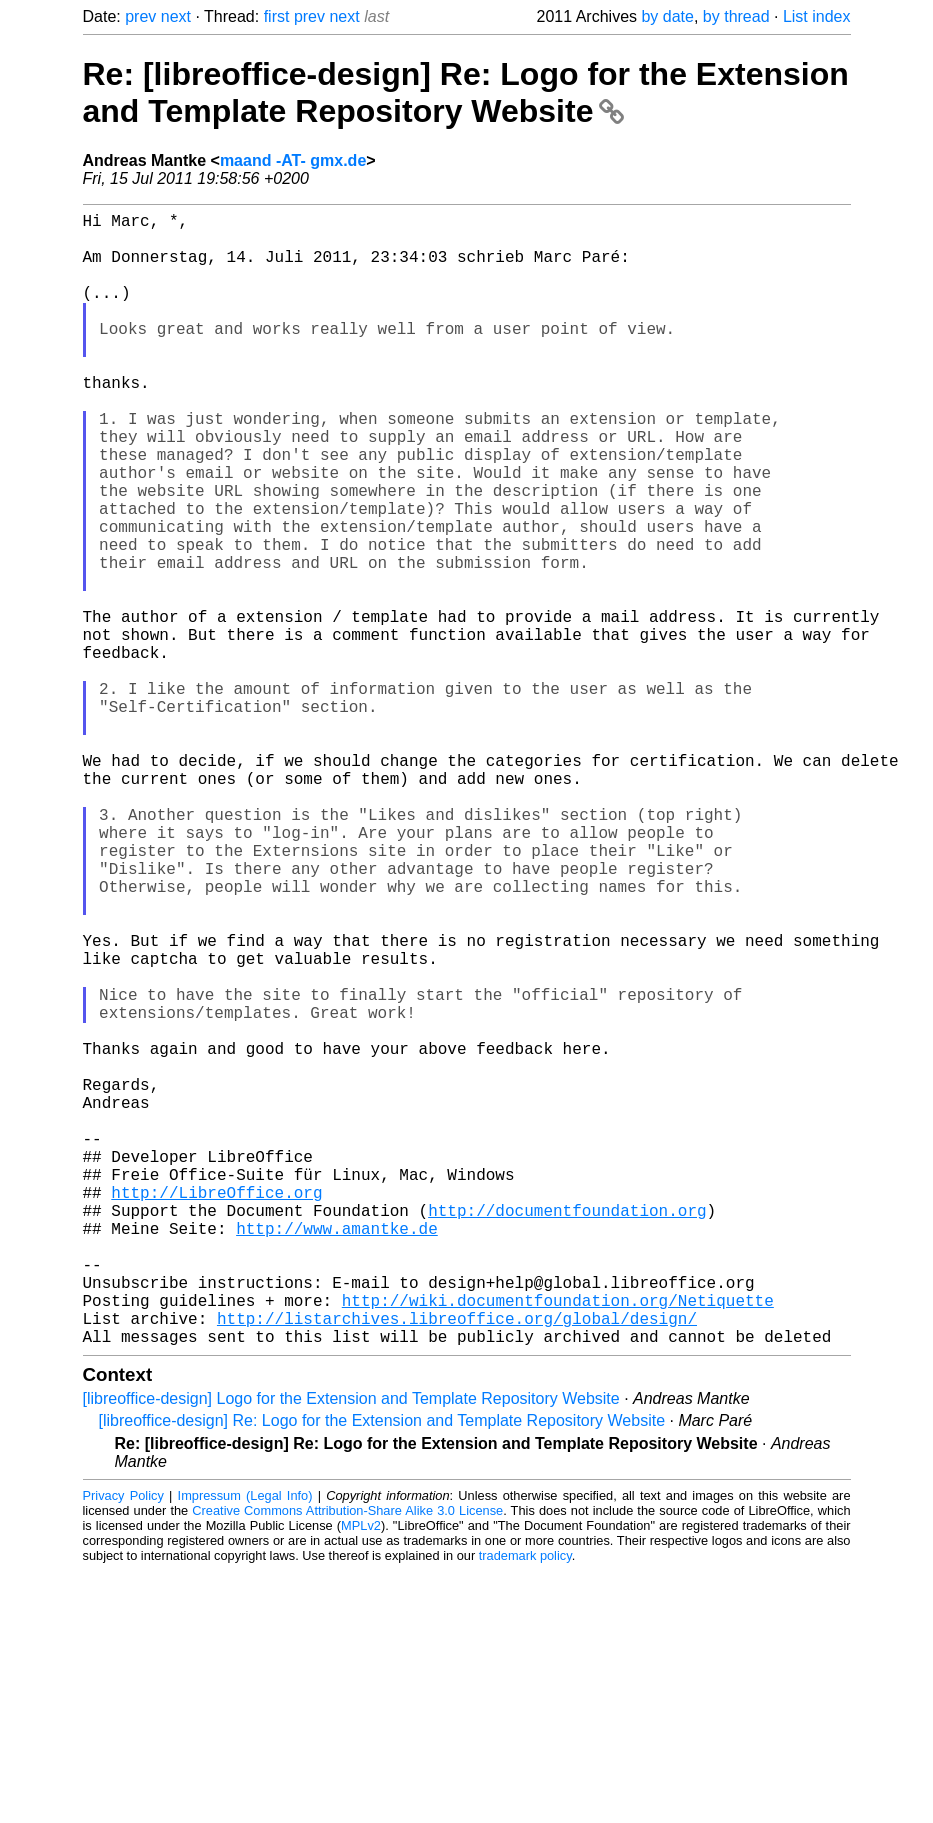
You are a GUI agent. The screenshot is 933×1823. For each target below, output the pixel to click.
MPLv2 (361, 1777)
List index (817, 16)
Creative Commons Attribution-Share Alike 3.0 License (347, 1762)
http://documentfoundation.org (567, 1434)
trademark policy (525, 1807)
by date (667, 16)
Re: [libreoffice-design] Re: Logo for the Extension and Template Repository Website (466, 92)
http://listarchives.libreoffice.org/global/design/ (457, 1566)
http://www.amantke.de (337, 1456)
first (277, 16)
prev (140, 16)
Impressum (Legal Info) (245, 1747)
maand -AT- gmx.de (293, 160)
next (176, 16)
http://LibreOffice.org (216, 1412)
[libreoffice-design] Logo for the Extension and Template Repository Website (351, 1650)
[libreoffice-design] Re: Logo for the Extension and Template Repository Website (382, 1672)
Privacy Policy (123, 1747)
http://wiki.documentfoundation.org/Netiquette (558, 1544)
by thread (736, 16)
